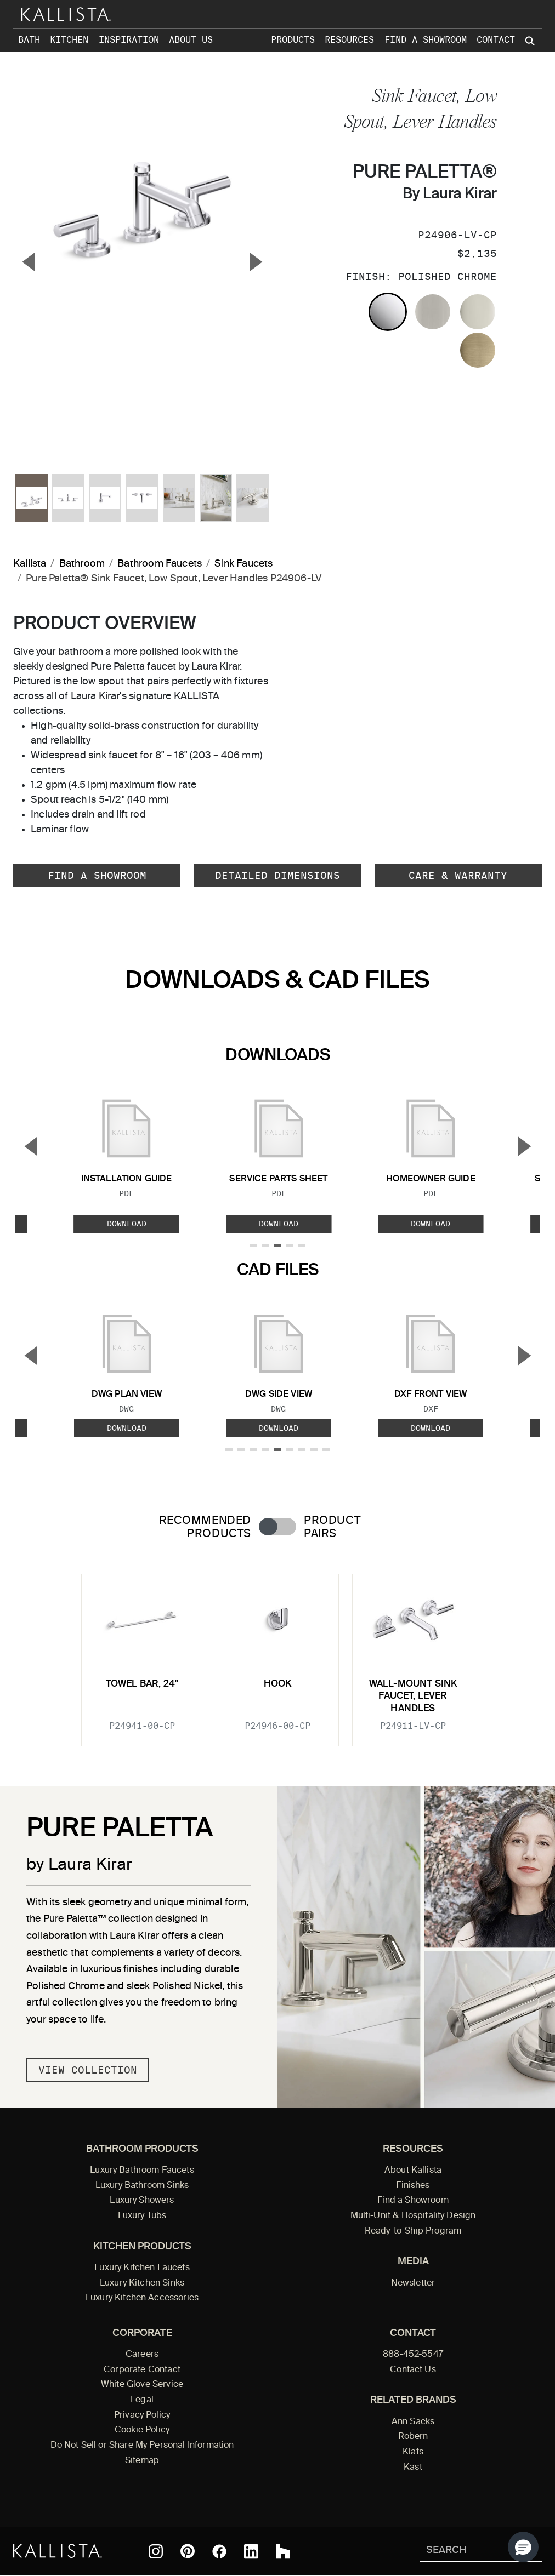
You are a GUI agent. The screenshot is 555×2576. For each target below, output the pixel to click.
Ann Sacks (413, 2422)
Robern (413, 2436)
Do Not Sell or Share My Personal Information (142, 2445)
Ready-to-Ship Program (413, 2231)
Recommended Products (205, 1527)
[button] (523, 2547)
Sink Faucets (243, 564)
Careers (142, 2354)
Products (293, 40)
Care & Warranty (458, 875)
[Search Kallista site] (531, 41)
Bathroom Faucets (159, 564)
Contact (496, 40)
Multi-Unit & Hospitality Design (413, 2216)
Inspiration (129, 40)
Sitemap (142, 2461)
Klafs (413, 2452)
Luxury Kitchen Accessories (142, 2298)
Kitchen (69, 40)
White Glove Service (142, 2384)
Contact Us (413, 2370)
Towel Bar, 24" (142, 1684)
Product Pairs (332, 1527)
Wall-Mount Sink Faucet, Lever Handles (413, 1696)
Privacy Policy (142, 2415)
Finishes (412, 2185)
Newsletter (413, 2283)
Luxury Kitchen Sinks (142, 2283)
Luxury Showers (142, 2200)
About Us (191, 40)
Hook (278, 1684)
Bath (29, 40)
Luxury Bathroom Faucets (142, 2170)
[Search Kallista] (464, 2551)
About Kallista (412, 2170)
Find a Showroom (425, 40)
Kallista (29, 564)
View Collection (87, 2070)
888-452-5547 (413, 2354)
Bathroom (82, 564)
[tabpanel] (277, 1653)
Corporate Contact (142, 2370)
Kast (413, 2467)
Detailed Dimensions (277, 875)
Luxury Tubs (142, 2216)
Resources (349, 40)
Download (126, 1223)
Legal (142, 2400)
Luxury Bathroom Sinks (142, 2185)
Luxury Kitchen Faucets (141, 2268)
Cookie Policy (142, 2430)
